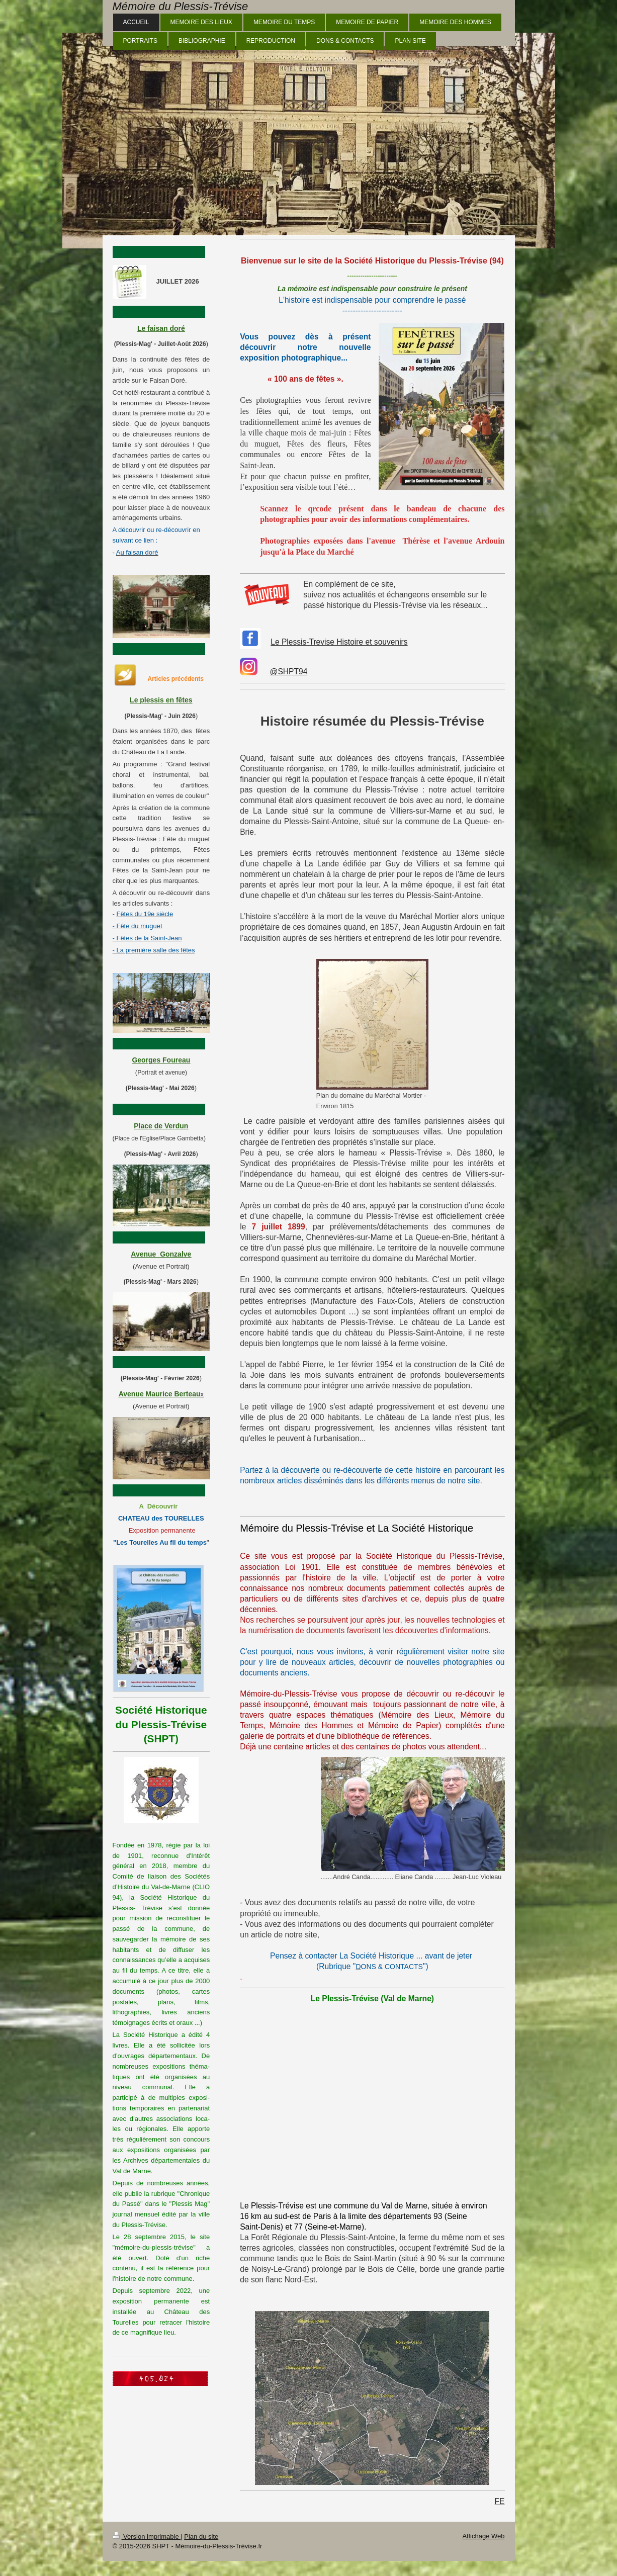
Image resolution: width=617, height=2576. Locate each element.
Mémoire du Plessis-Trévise (180, 6)
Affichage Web (483, 2536)
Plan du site (201, 2536)
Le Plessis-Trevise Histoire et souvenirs (339, 642)
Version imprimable (147, 2536)
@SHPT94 (289, 671)
